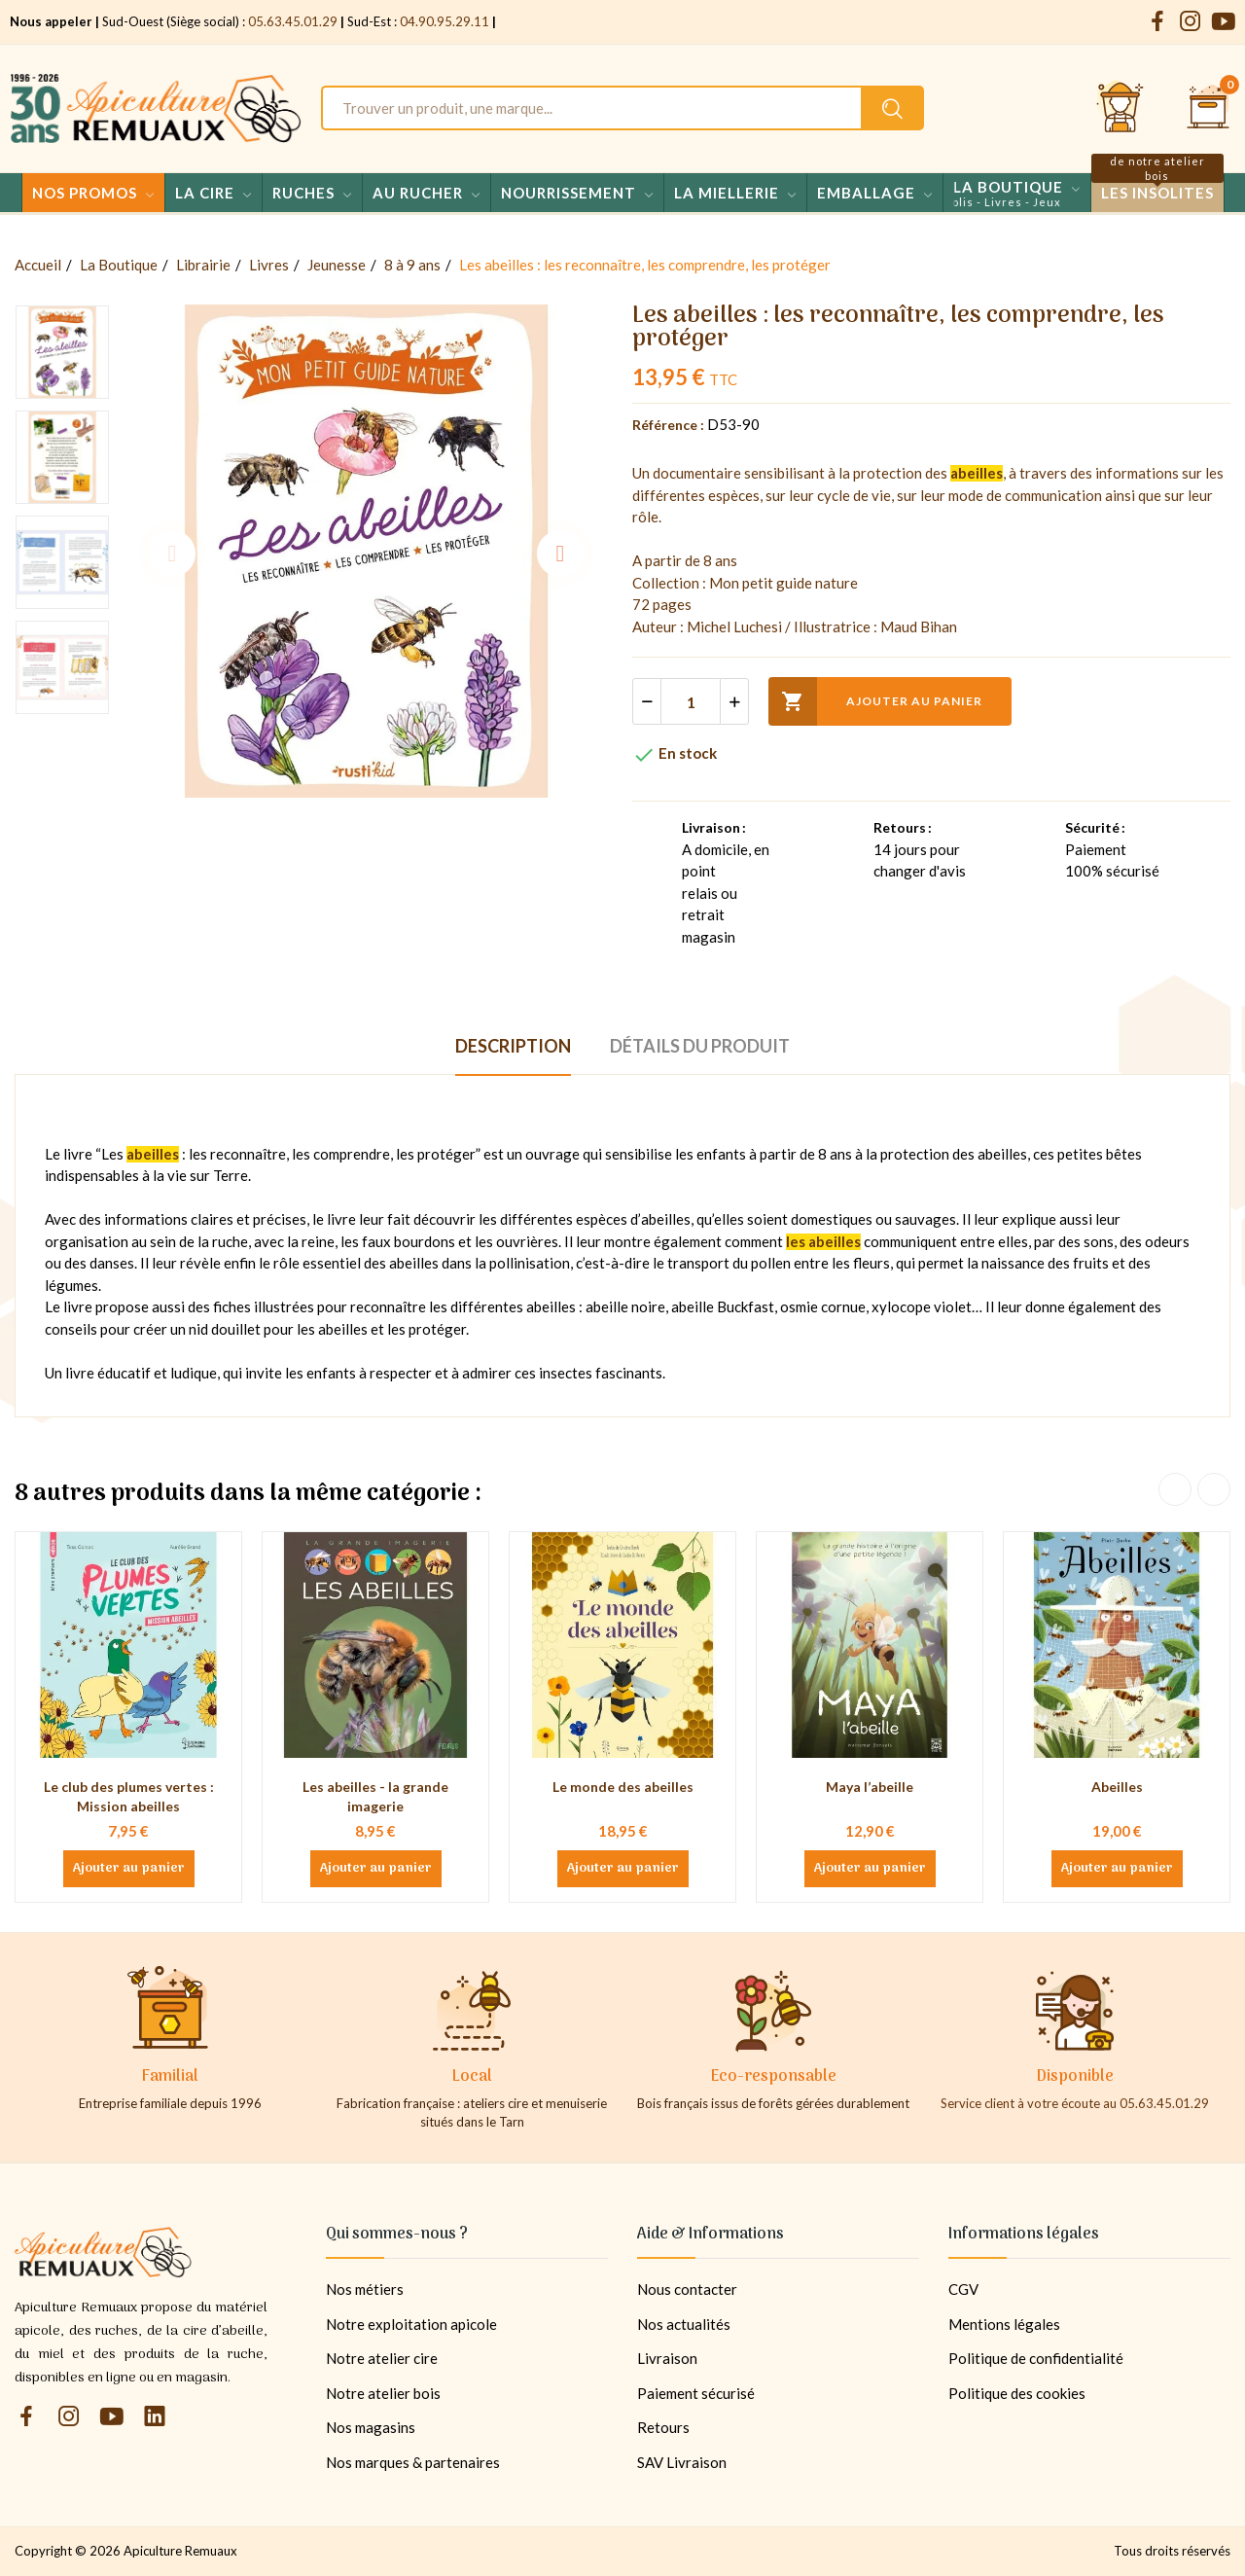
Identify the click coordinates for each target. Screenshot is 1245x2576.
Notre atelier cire (382, 2358)
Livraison (667, 2358)
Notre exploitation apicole (411, 2324)
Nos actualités (683, 2324)
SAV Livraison (682, 2462)
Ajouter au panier (875, 701)
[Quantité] (690, 701)
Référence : (668, 424)
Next (560, 553)
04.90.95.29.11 (444, 21)
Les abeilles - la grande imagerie (375, 1796)
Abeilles (1117, 1786)
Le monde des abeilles (623, 1786)
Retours (663, 2427)
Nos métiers (365, 2289)
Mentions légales (1004, 2324)
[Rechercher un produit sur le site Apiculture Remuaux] (892, 108)
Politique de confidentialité (1035, 2358)
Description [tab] (513, 1045)
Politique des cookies (1016, 2393)
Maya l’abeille (869, 1786)
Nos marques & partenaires (413, 2462)
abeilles (976, 473)
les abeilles (823, 1241)
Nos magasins (370, 2427)
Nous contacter (687, 2289)
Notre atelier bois (383, 2393)
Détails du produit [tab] (700, 1045)
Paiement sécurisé (696, 2393)
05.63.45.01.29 (293, 21)
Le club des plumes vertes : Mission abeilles (129, 1796)
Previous (172, 553)
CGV (963, 2289)
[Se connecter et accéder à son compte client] (1120, 108)
